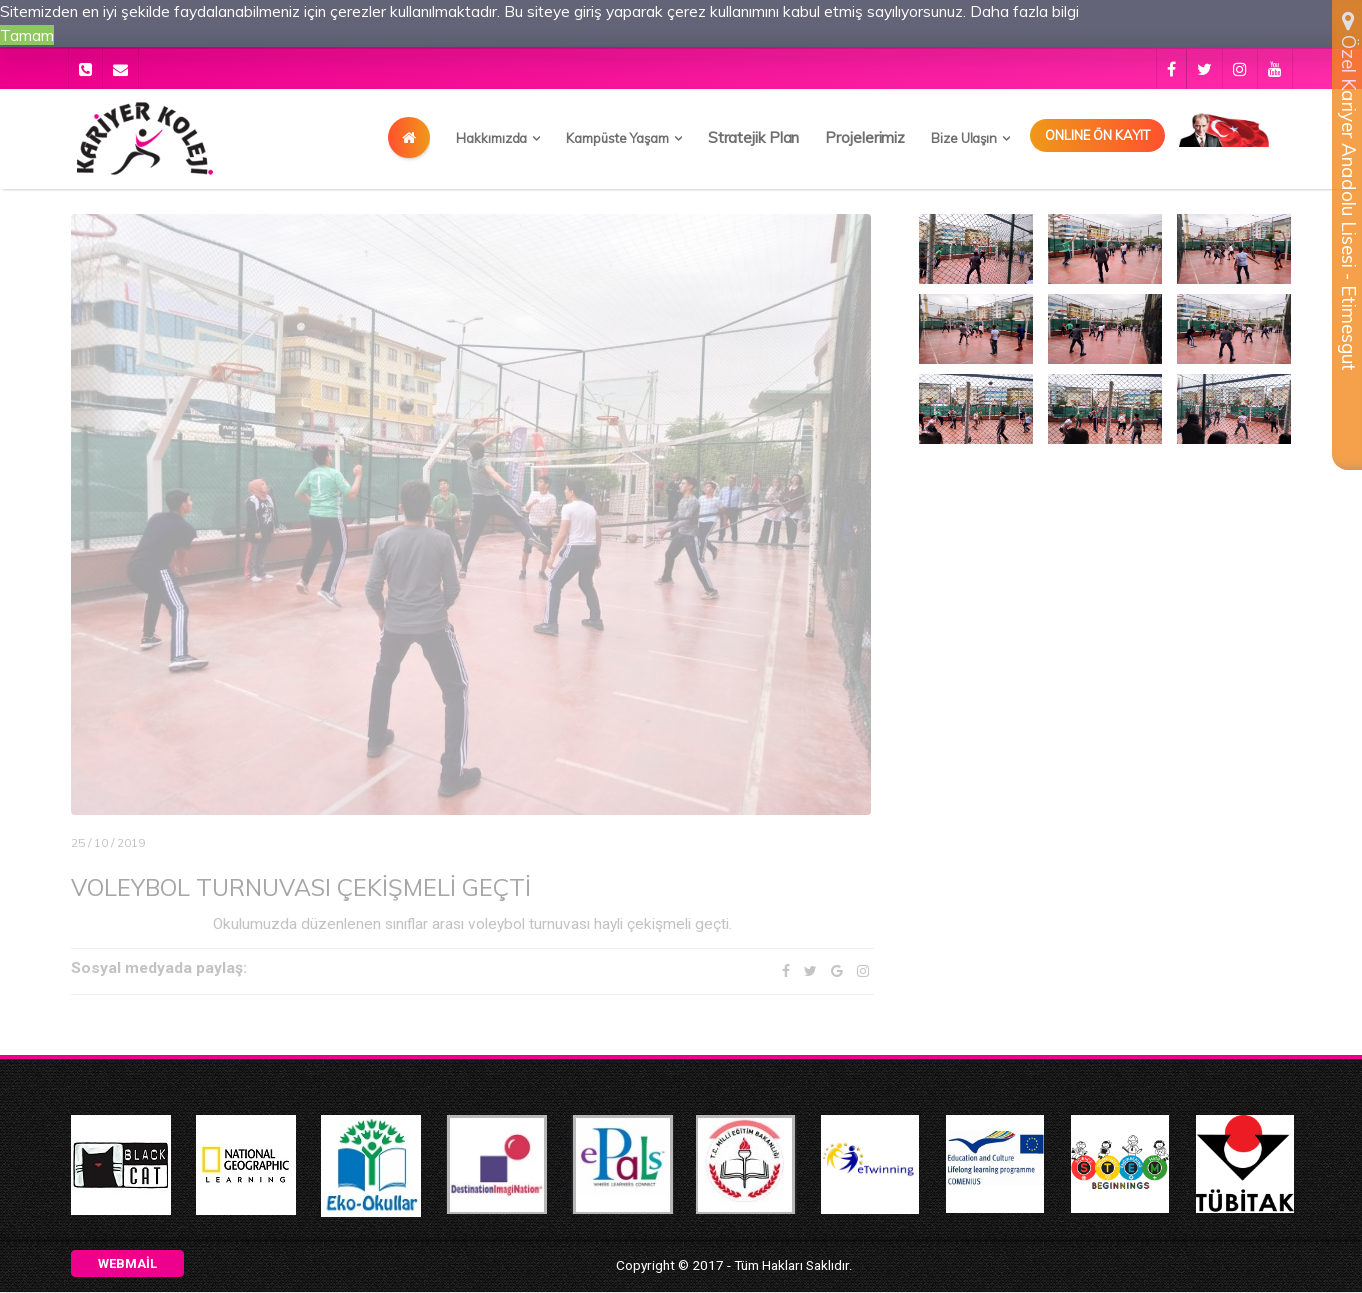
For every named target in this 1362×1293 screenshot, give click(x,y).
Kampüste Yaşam (617, 138)
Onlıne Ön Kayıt (1097, 135)
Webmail (127, 1264)
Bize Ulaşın (964, 138)
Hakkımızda (491, 138)
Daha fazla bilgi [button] (1033, 11)
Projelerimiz (865, 137)
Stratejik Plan (754, 137)
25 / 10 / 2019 (108, 842)
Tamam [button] (27, 35)
